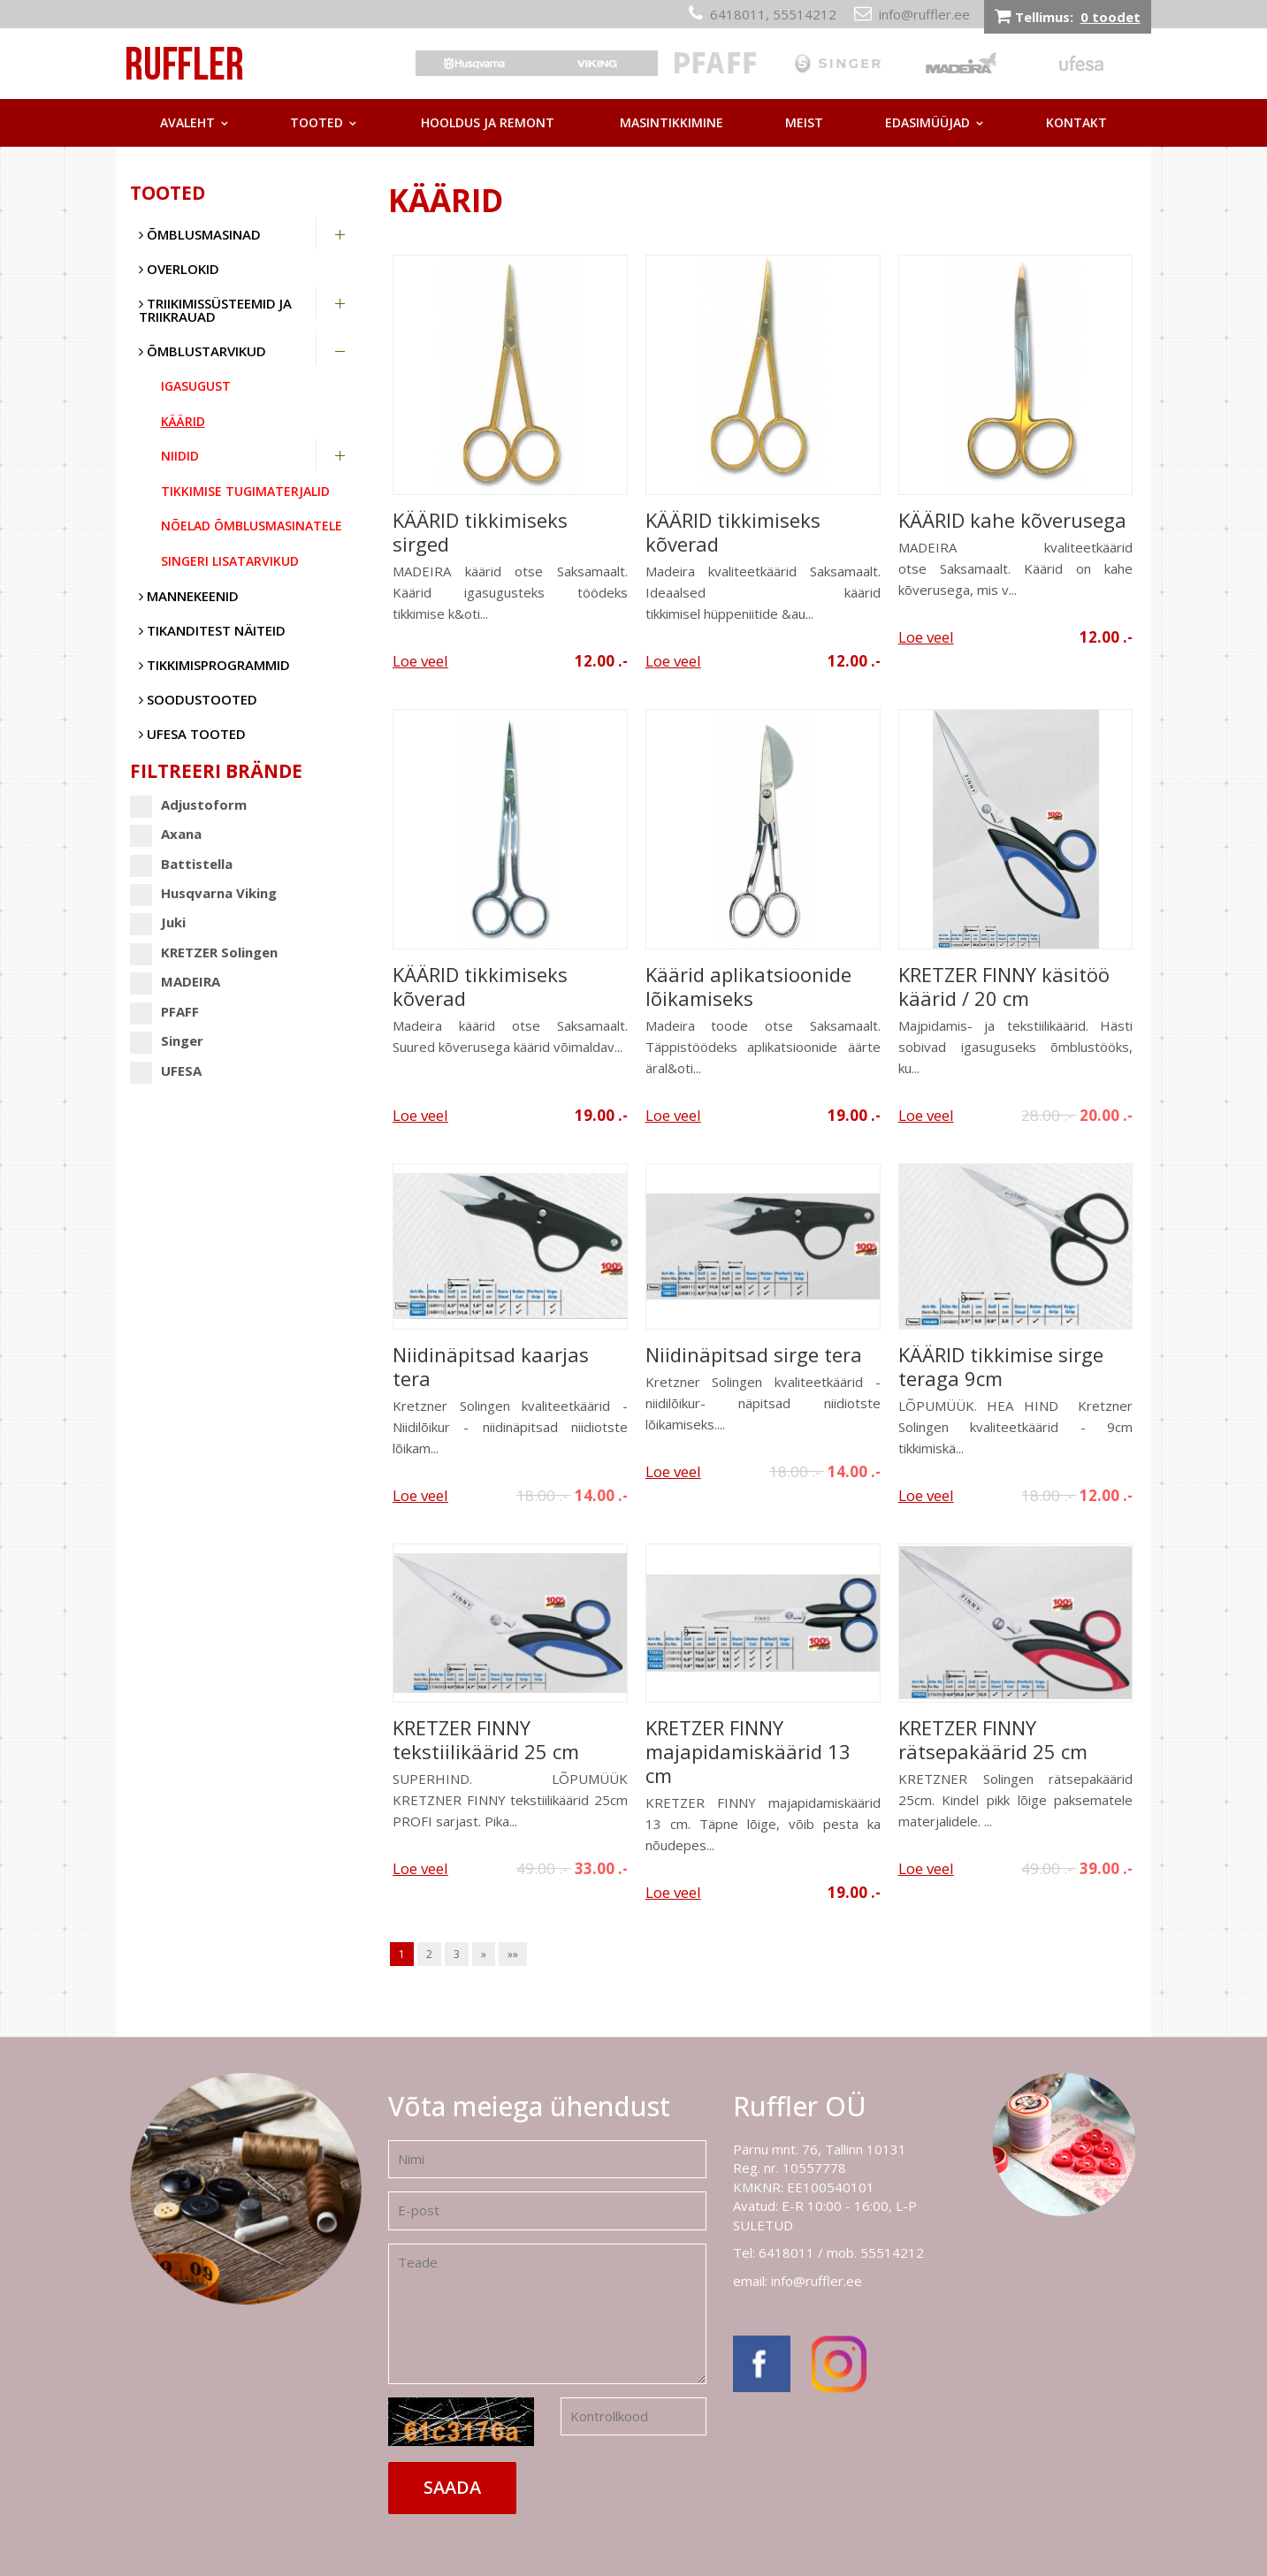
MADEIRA (175, 981)
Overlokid (179, 269)
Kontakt (1076, 122)
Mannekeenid (189, 596)
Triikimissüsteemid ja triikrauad (215, 309)
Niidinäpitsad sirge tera (753, 1355)
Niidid (180, 455)
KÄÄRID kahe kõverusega (1012, 520)
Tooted (316, 122)
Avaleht (187, 122)
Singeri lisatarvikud (230, 561)
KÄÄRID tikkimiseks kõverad (732, 532)
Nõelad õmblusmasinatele (251, 525)
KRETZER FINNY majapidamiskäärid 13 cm (748, 1751)
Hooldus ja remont (487, 122)
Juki (158, 922)
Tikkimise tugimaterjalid (245, 491)
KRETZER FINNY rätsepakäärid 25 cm (993, 1740)
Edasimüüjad (927, 122)
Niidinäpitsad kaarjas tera (491, 1367)
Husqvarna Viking (203, 893)
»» (513, 1954)
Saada (452, 2487)
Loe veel (420, 661)
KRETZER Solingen (204, 952)
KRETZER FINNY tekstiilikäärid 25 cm (486, 1740)
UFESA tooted (192, 734)
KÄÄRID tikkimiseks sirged (480, 532)
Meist (804, 122)
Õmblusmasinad (200, 234)
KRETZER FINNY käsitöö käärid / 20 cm (1004, 986)
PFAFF (164, 1011)
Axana (166, 834)
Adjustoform (188, 805)
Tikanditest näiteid (212, 630)
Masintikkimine (671, 122)
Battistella (181, 864)
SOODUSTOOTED (198, 699)
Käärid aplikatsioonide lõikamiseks (748, 986)
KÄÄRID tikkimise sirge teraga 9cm (1000, 1367)
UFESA (166, 1071)
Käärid (183, 421)
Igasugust (196, 385)
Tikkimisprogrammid (214, 665)
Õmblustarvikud (202, 351)
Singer (166, 1041)
